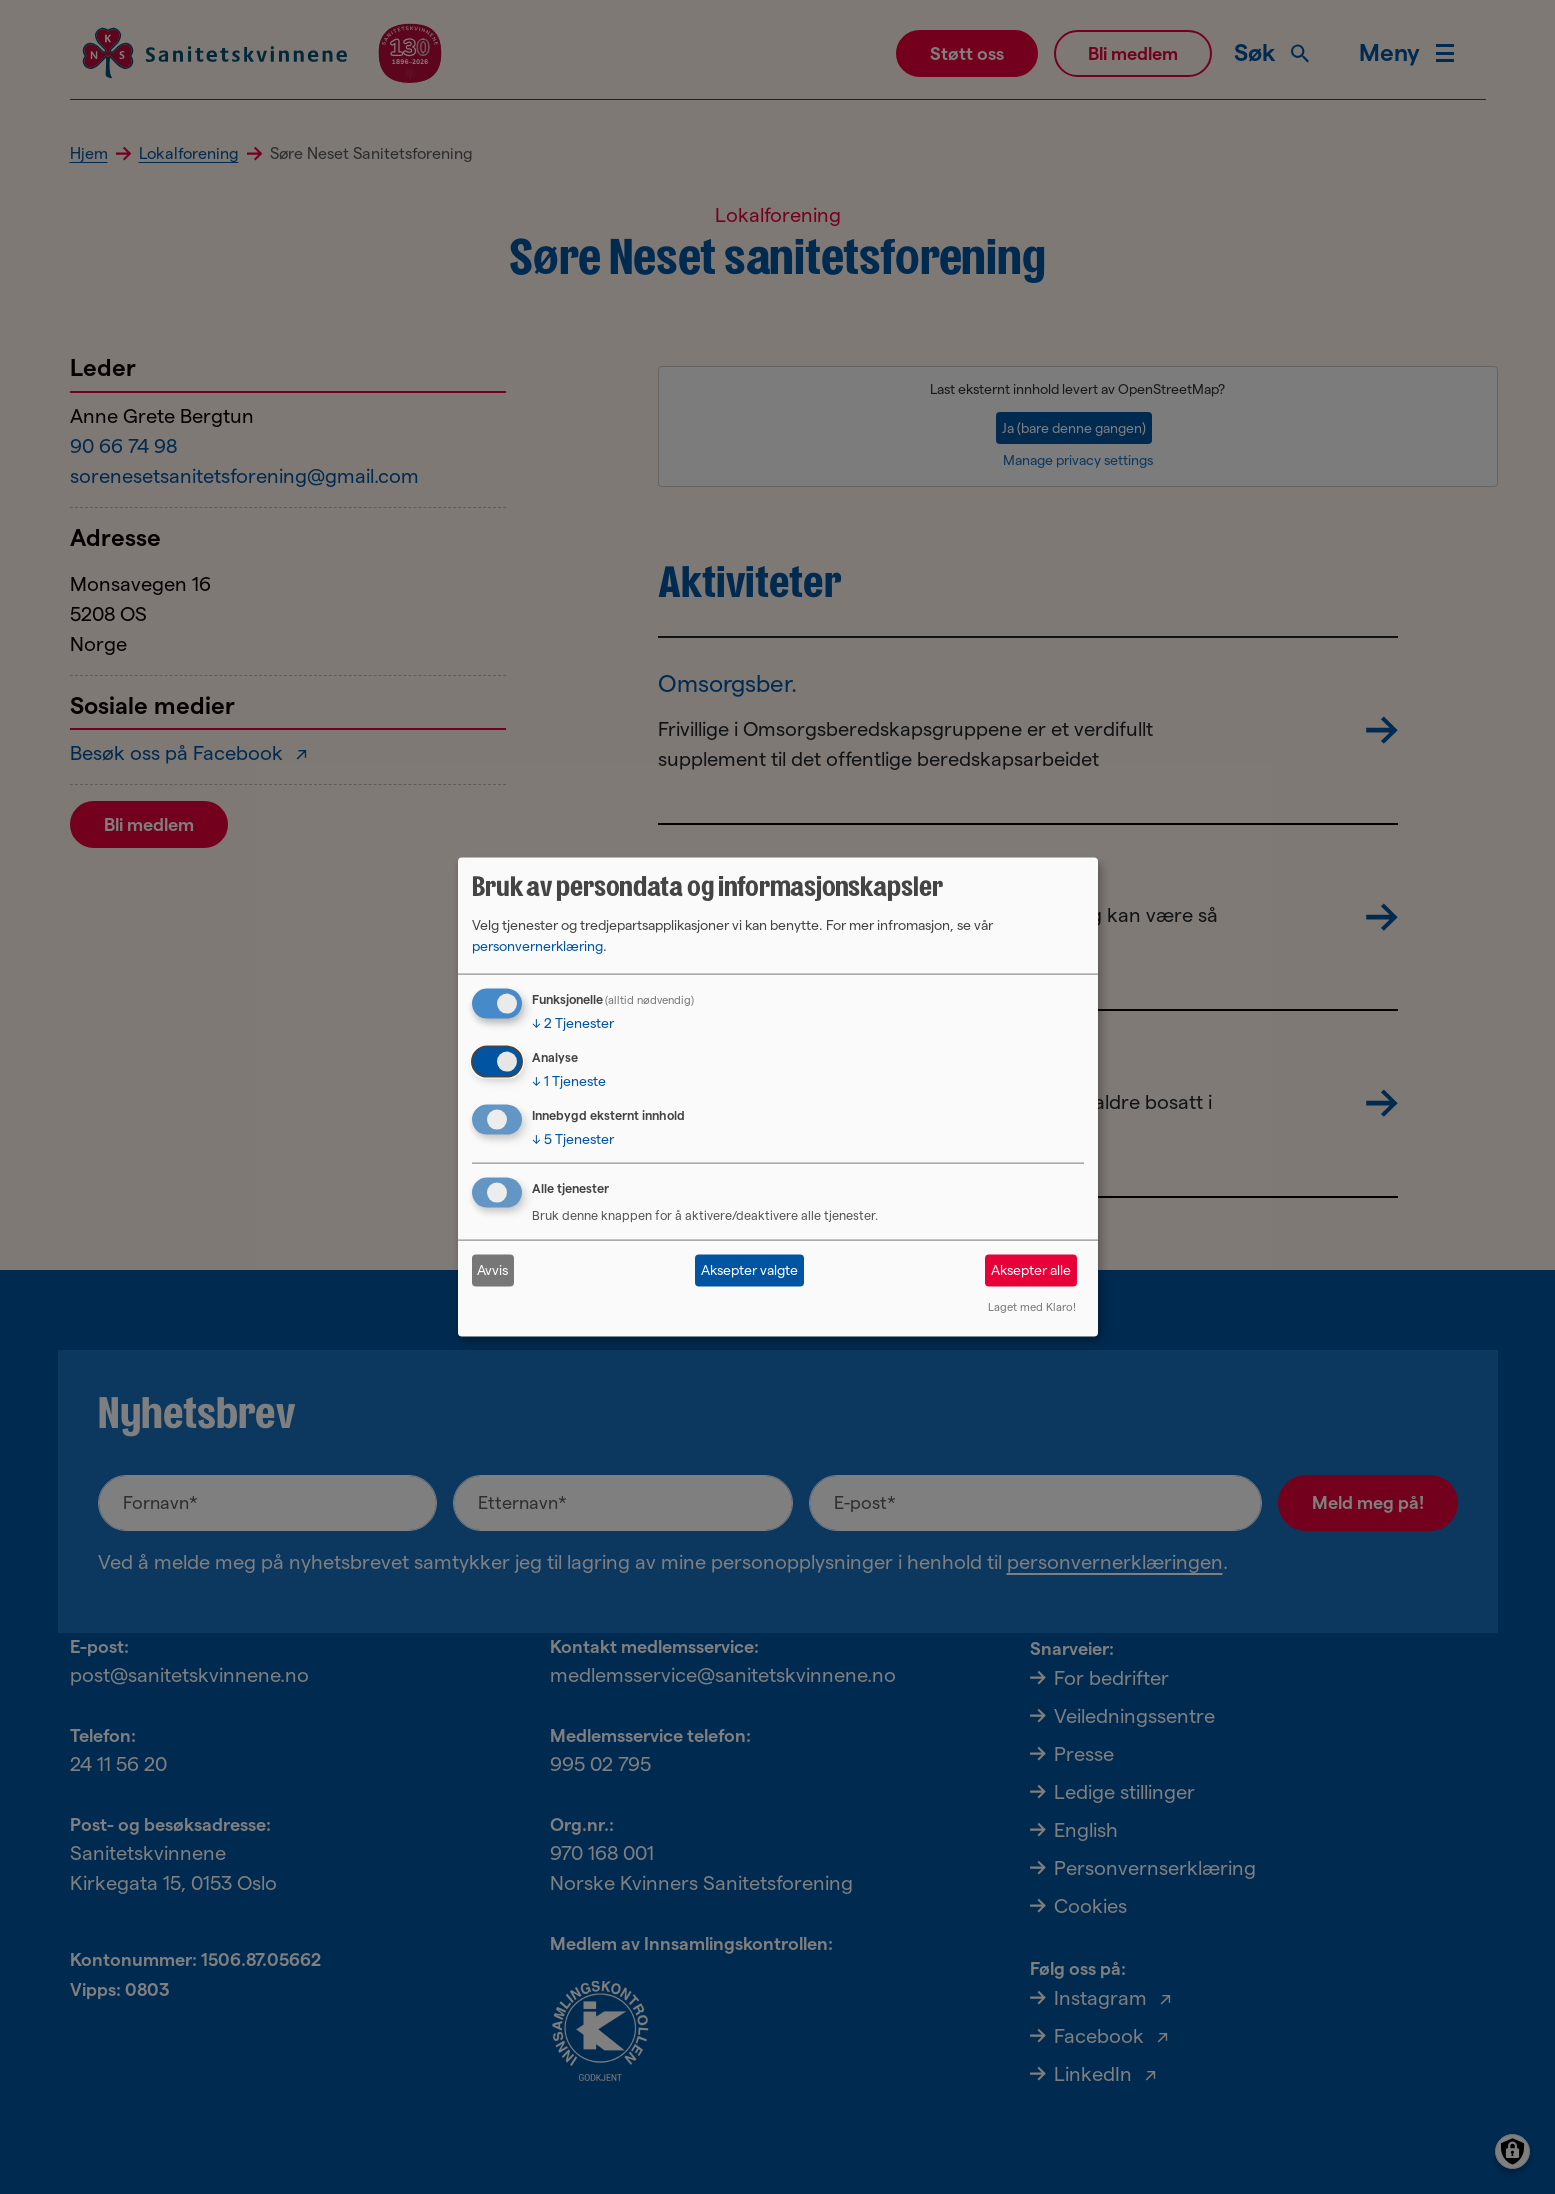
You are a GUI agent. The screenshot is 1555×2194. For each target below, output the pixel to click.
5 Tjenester (573, 1139)
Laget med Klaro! (1032, 1306)
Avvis (492, 1270)
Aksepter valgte (749, 1270)
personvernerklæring (537, 946)
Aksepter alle (1031, 1270)
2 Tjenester (573, 1023)
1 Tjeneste (569, 1081)
